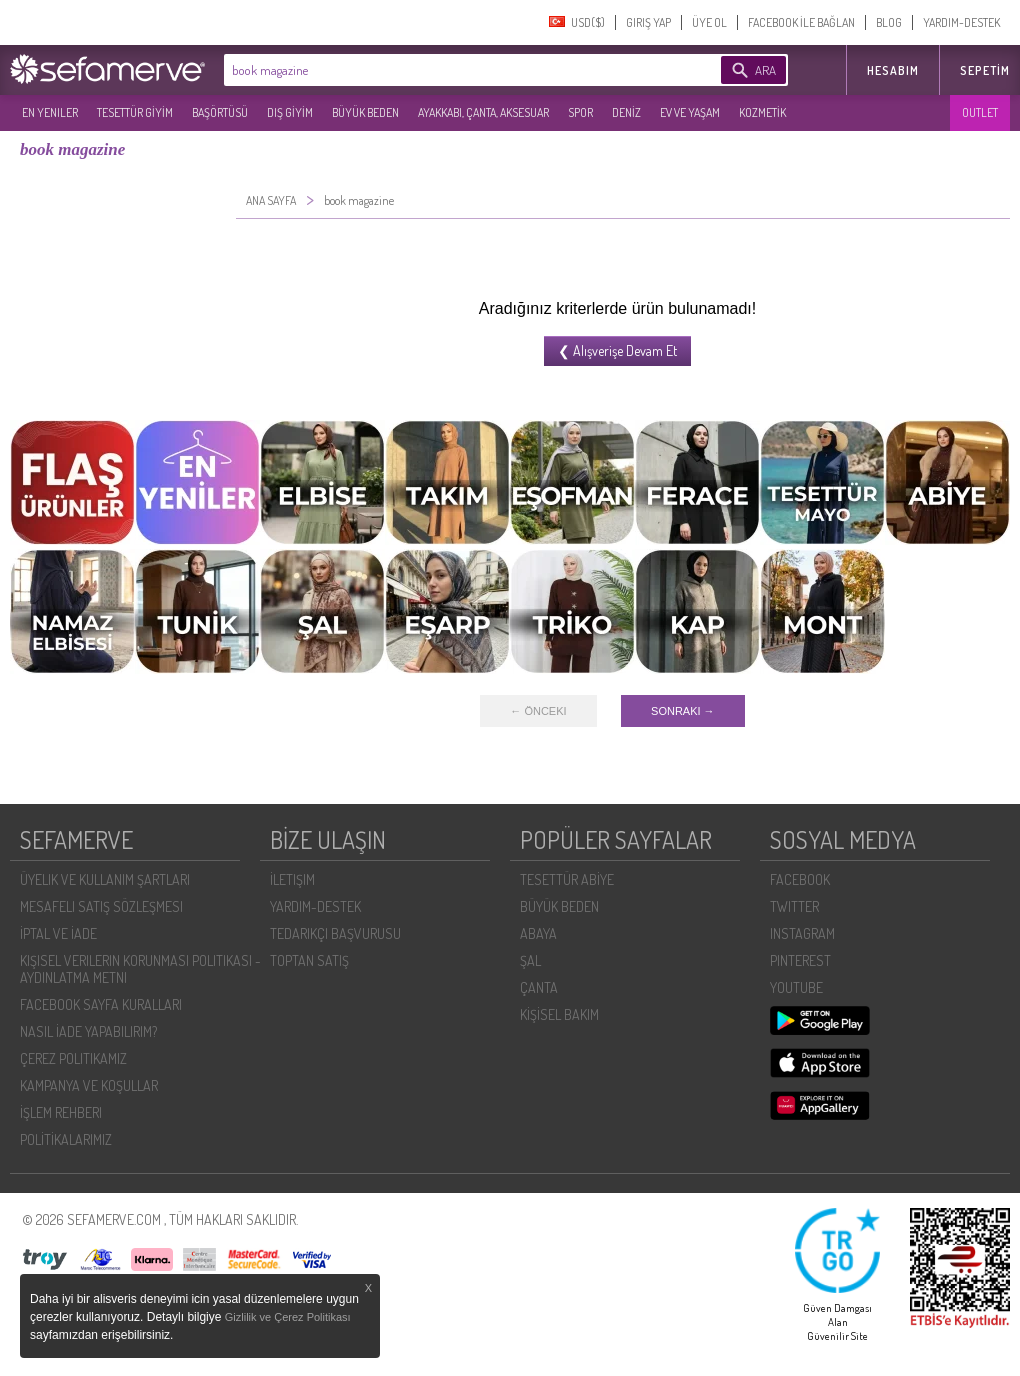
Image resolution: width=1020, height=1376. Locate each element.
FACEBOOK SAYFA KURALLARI (101, 1004)
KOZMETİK (762, 112)
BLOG (889, 22)
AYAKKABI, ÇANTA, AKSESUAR (483, 112)
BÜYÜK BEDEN (365, 112)
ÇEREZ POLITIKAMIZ (73, 1058)
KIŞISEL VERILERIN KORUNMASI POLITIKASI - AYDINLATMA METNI (140, 969)
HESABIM (893, 70)
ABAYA (538, 933)
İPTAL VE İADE (58, 933)
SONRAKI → (683, 711)
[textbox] (442, 70)
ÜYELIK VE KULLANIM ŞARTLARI (105, 879)
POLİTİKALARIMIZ (66, 1139)
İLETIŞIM (292, 879)
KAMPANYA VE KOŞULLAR (89, 1085)
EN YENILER (50, 112)
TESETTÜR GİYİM (135, 112)
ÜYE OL (709, 22)
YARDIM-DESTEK (961, 22)
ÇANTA (539, 987)
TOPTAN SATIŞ (309, 960)
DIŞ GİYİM (290, 112)
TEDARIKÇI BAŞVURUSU (335, 933)
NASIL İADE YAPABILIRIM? (88, 1031)
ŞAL (530, 960)
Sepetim (985, 70)
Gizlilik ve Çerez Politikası (288, 1317)
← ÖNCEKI (538, 711)
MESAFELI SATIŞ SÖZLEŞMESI (101, 906)
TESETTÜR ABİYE (567, 879)
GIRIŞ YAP (648, 22)
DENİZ (626, 112)
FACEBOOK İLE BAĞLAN (801, 22)
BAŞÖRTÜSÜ (220, 112)
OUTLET (980, 112)
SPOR (580, 112)
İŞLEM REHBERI (61, 1112)
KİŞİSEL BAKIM (559, 1014)
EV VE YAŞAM (690, 112)
